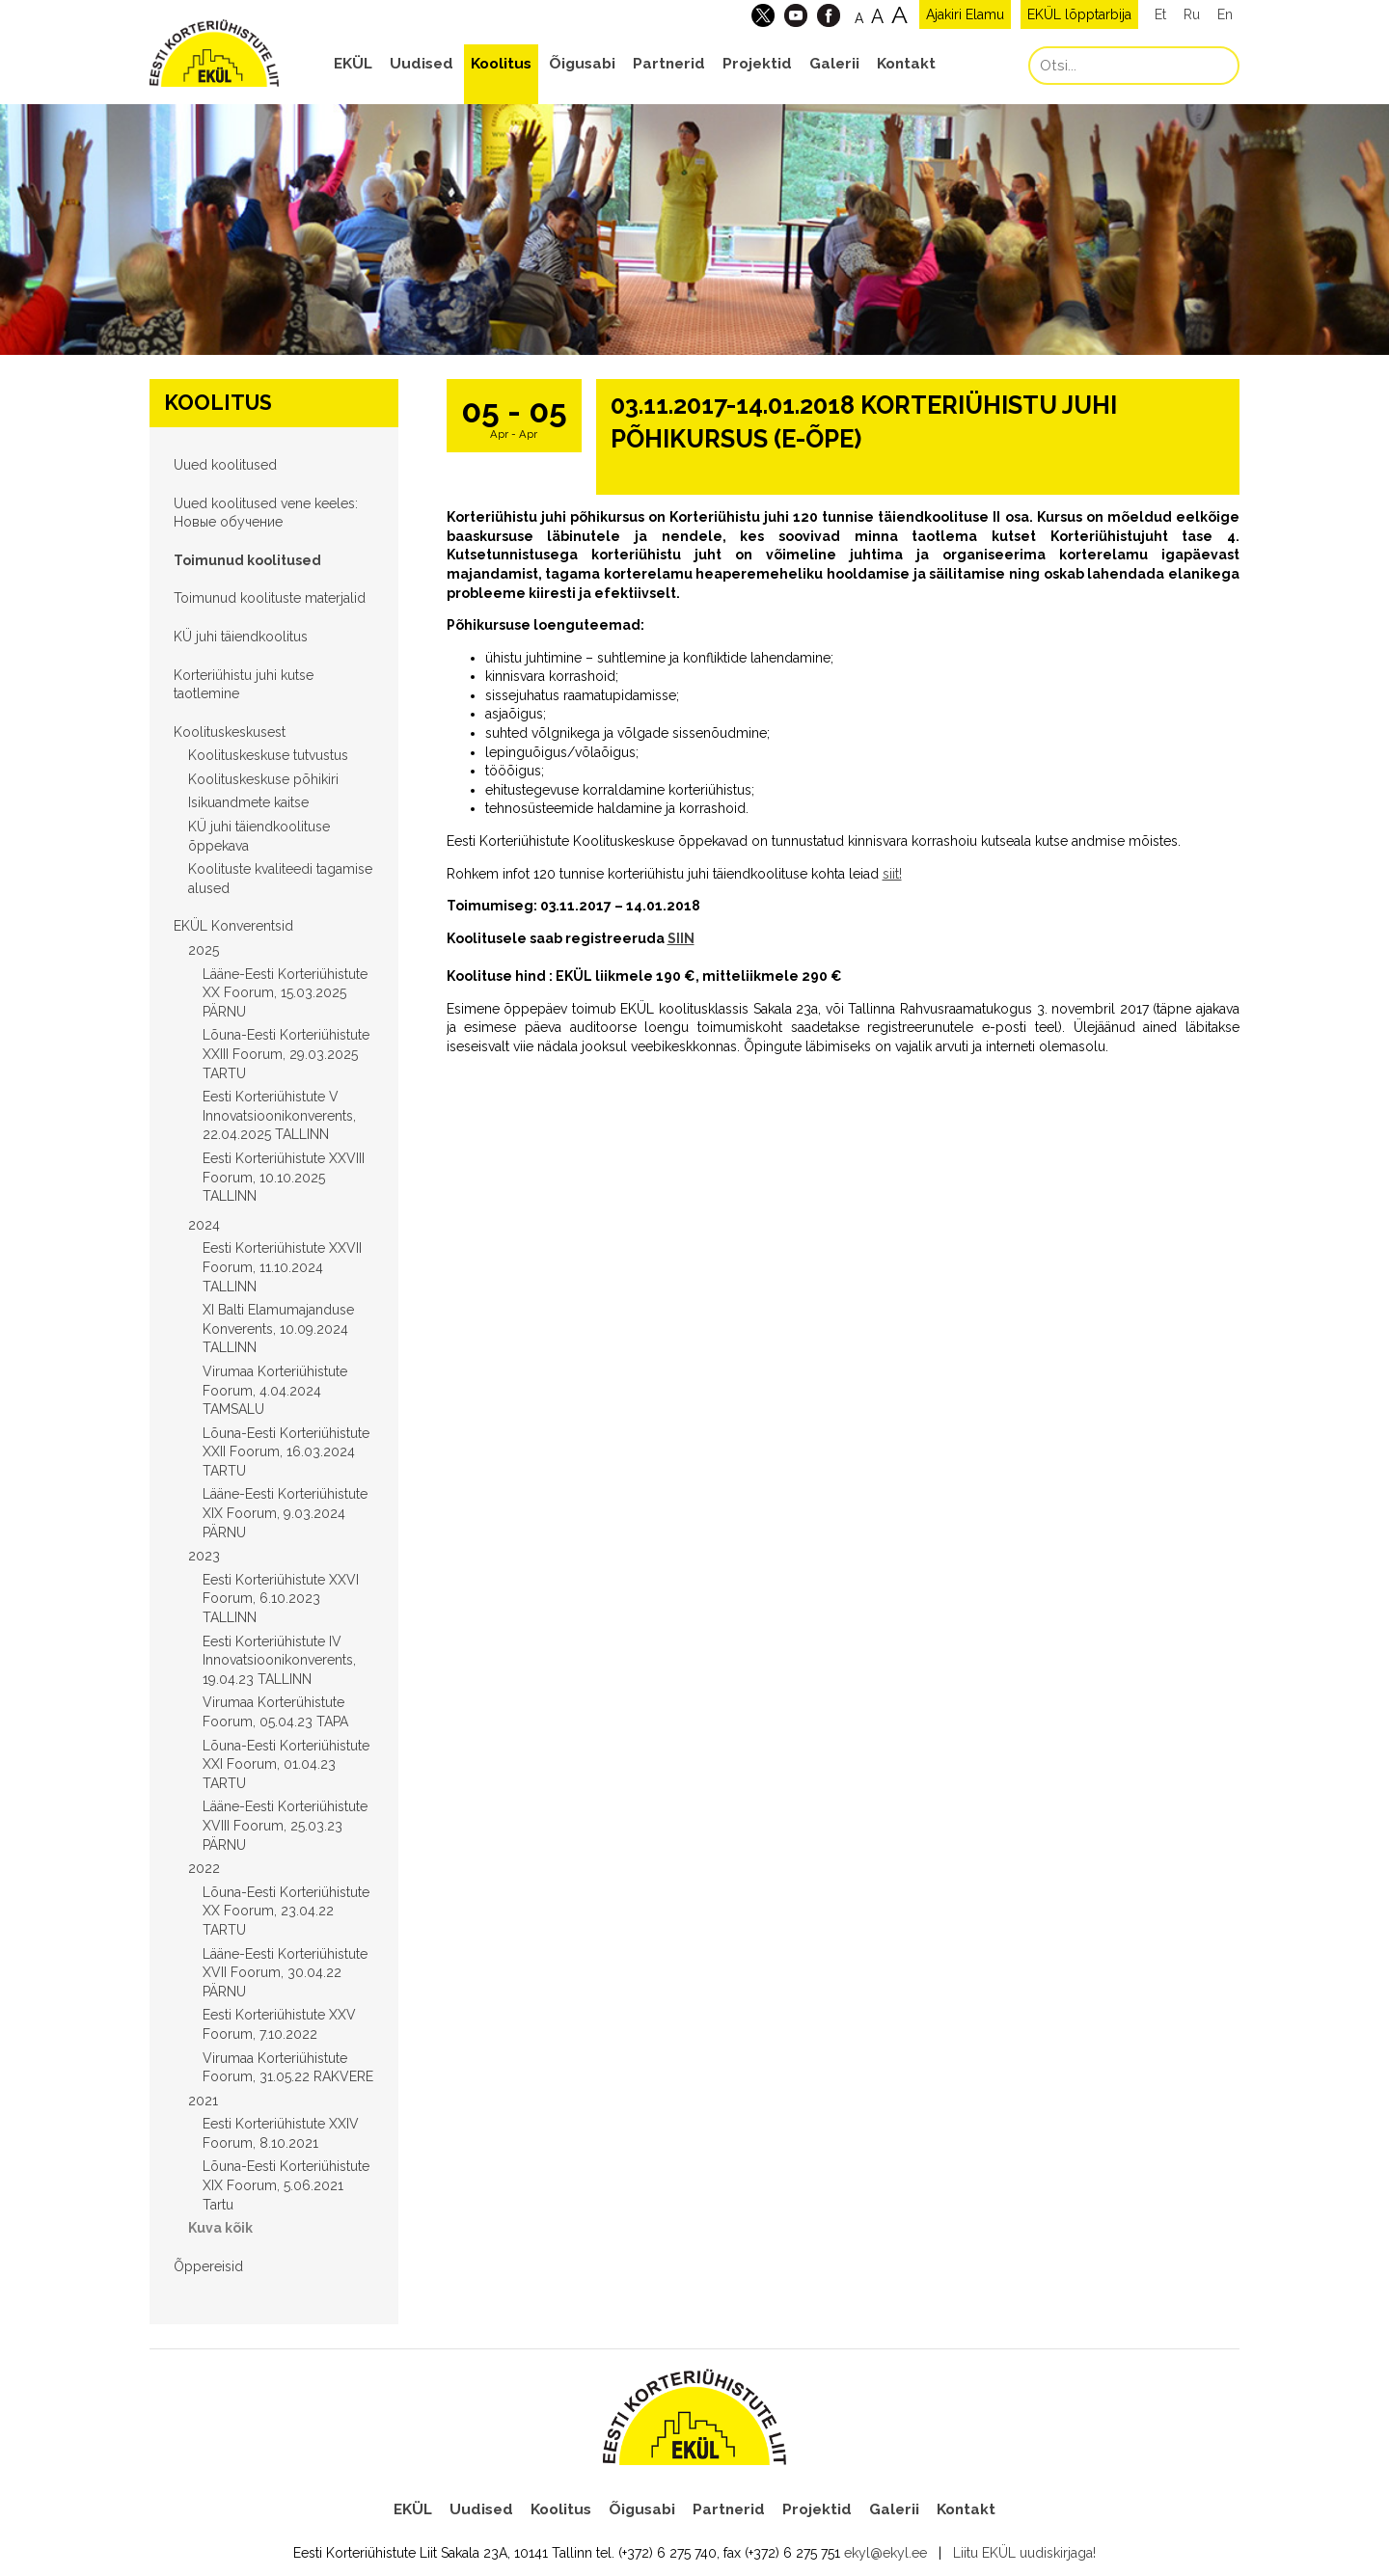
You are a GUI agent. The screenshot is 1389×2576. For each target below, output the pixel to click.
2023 (204, 1555)
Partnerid (669, 63)
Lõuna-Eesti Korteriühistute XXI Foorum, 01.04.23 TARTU (286, 1764)
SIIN (680, 938)
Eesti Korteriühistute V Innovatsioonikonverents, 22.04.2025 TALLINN (279, 1115)
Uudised (421, 63)
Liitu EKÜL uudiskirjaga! (1024, 2553)
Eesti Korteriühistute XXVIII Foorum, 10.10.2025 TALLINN (284, 1177)
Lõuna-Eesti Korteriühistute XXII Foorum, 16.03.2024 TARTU (286, 1451)
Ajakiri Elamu (965, 14)
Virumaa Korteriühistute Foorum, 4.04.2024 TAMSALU (275, 1390)
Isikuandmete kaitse (248, 802)
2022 (204, 1868)
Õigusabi (582, 63)
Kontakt (906, 63)
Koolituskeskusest (230, 732)
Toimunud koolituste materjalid (270, 598)
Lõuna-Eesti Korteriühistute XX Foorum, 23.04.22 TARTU (286, 1911)
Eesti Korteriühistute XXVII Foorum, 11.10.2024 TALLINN (282, 1266)
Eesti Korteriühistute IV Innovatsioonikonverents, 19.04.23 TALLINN (279, 1660)
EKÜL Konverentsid (233, 926)
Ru (1192, 14)
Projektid (757, 63)
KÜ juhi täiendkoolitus (241, 636)
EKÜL (353, 63)
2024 (204, 1225)
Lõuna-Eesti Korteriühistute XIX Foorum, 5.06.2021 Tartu (286, 2184)
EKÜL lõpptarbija (1079, 14)
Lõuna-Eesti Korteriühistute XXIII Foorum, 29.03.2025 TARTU (286, 1053)
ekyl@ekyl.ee (885, 2553)
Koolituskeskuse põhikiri (263, 779)
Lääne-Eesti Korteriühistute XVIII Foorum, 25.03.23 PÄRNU (285, 1825)
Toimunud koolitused (247, 560)
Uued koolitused (225, 465)
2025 (203, 950)
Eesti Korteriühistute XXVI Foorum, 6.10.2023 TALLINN (281, 1598)
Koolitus (501, 63)
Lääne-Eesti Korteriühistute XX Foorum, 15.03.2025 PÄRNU (285, 992)
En (1225, 14)
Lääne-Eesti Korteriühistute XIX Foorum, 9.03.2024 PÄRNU (285, 1512)
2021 (203, 2100)
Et (1160, 14)
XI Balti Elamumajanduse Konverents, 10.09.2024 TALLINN (278, 1328)
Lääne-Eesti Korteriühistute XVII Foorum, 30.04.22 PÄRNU (285, 1972)
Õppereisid (208, 2266)
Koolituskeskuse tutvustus (268, 755)
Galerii (834, 63)
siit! (892, 873)
